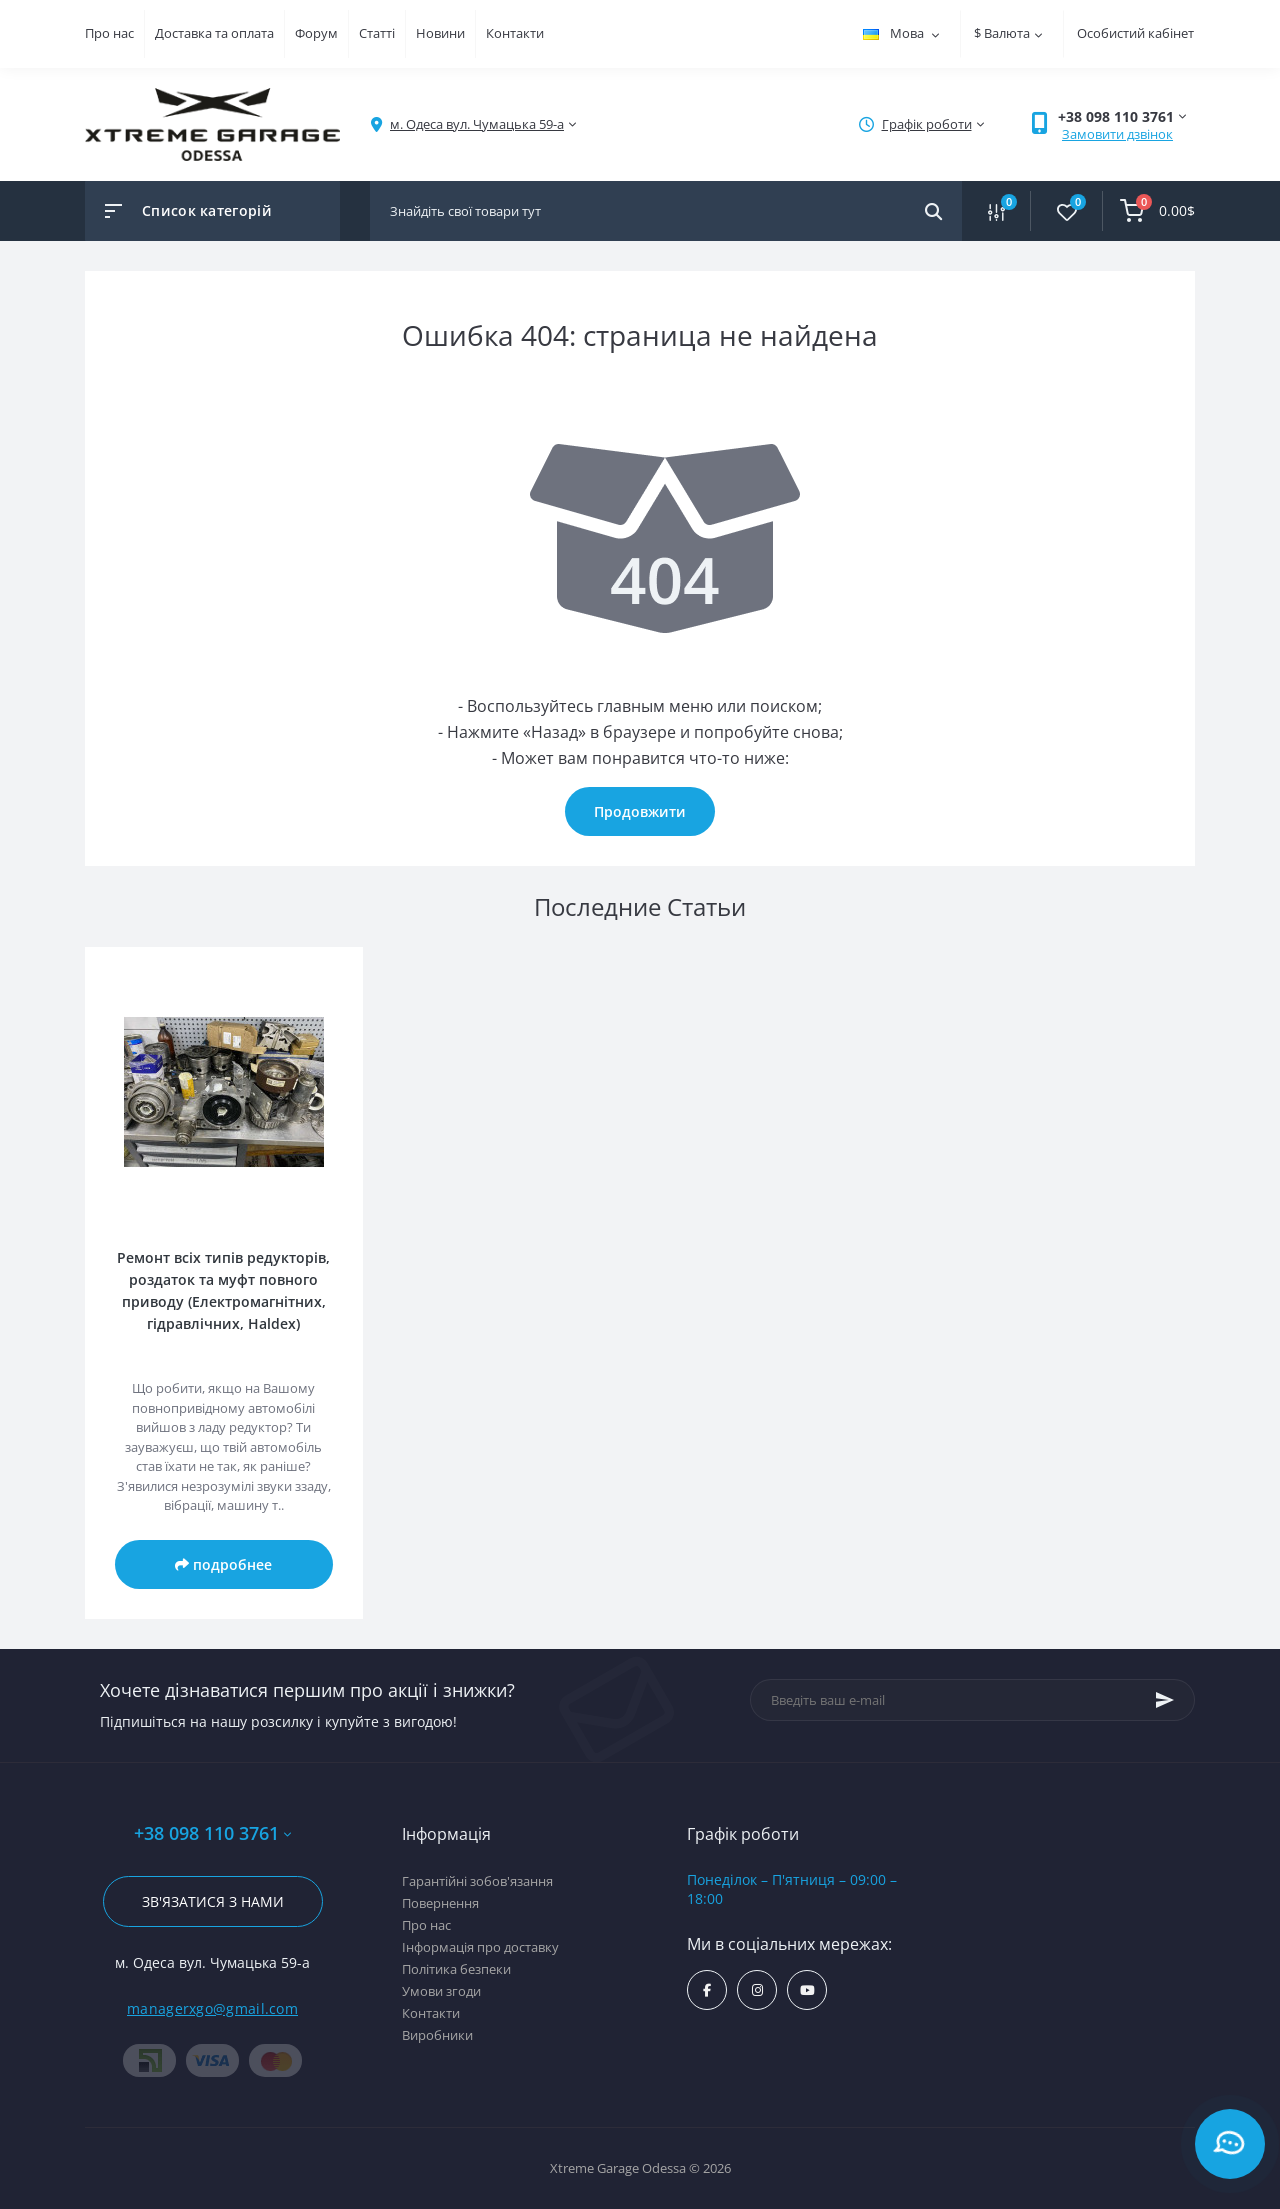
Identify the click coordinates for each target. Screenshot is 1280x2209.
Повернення (440, 1903)
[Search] (933, 211)
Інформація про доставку (480, 1947)
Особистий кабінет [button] (1135, 33)
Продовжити (640, 811)
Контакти (515, 33)
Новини (440, 33)
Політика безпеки (456, 1969)
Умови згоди (441, 1991)
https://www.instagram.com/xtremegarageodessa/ (757, 1990)
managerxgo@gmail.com (212, 2008)
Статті (377, 33)
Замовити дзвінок (1117, 134)
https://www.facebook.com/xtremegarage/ (707, 1990)
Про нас (109, 33)
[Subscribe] (1165, 1700)
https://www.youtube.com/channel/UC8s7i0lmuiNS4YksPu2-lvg (807, 1990)
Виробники (437, 2035)
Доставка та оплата (214, 33)
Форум (316, 33)
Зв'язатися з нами (213, 1901)
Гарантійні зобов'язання (477, 1881)
